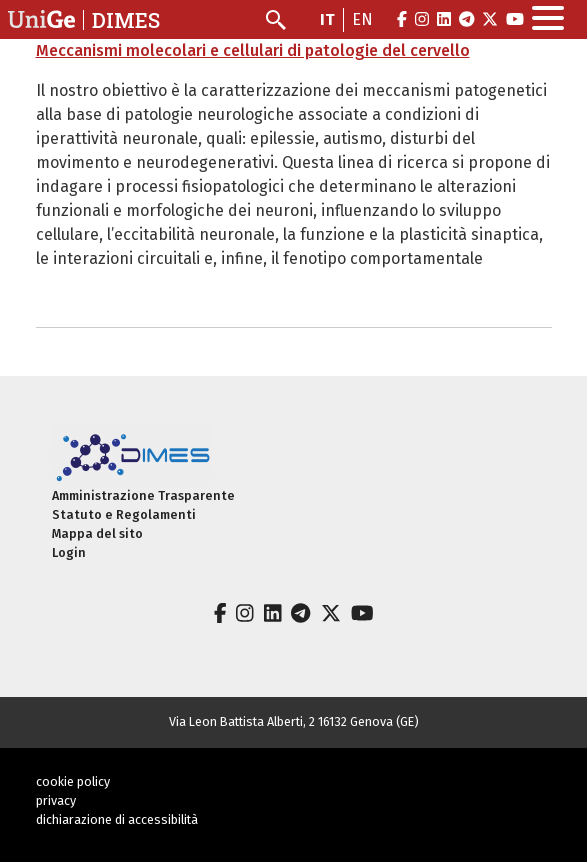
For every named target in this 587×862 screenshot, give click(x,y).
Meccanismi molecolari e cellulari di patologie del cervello (253, 50)
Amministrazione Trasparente (143, 495)
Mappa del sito (97, 533)
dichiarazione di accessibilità (117, 819)
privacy (56, 800)
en (362, 19)
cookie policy (73, 781)
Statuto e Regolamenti (124, 514)
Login (69, 552)
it (327, 19)
